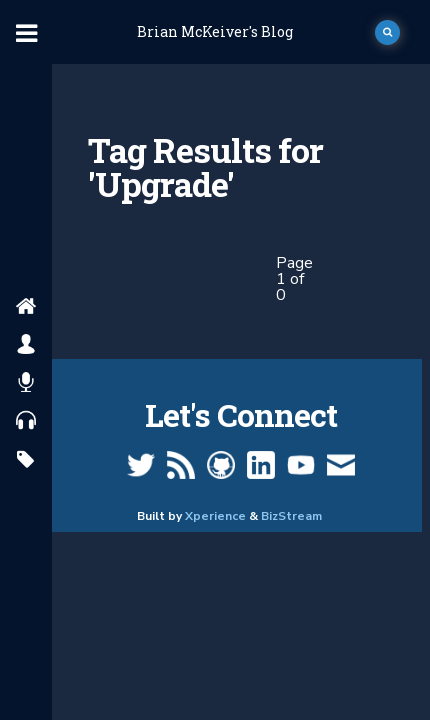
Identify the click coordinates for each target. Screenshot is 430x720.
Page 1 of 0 (294, 279)
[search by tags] (25, 460)
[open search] (387, 32)
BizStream (291, 516)
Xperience (215, 516)
